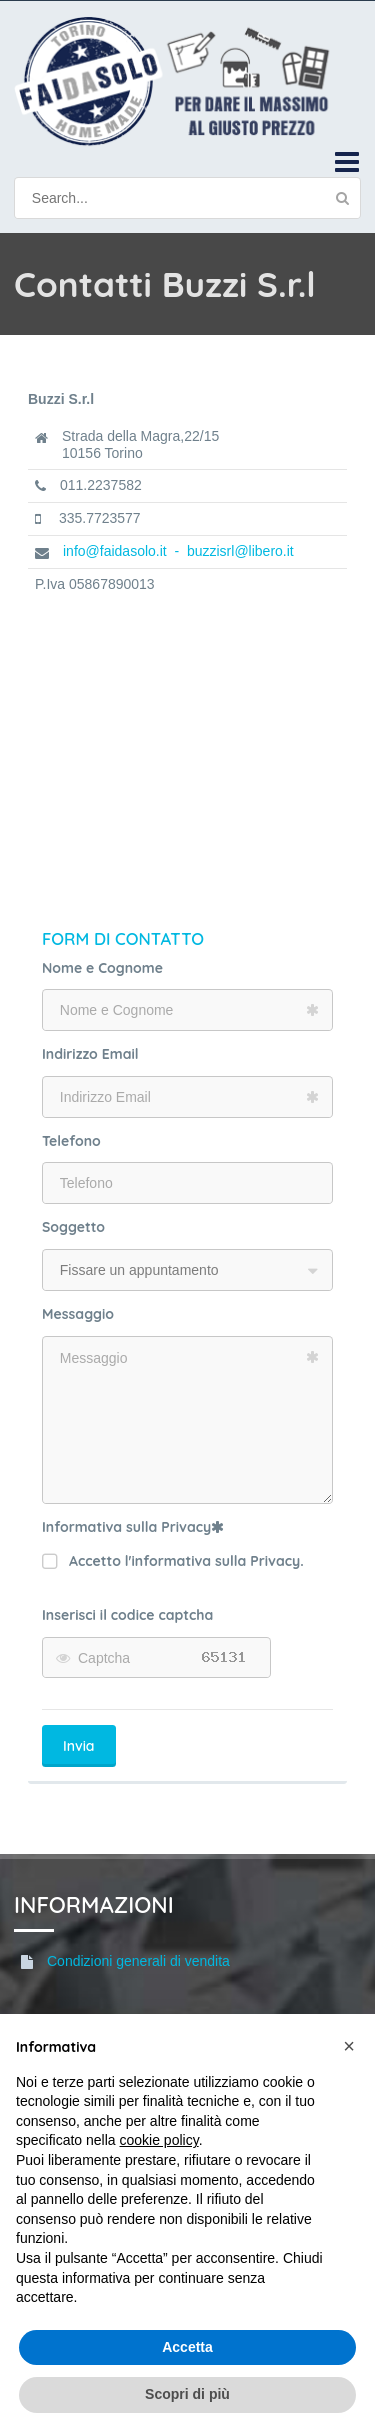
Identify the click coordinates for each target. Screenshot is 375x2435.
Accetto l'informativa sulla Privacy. (173, 1561)
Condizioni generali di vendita (138, 1961)
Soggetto (73, 1227)
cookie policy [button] (159, 2140)
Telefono (71, 1141)
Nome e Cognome (102, 968)
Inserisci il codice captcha (127, 1615)
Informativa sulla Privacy (133, 1527)
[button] (349, 2046)
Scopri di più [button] (187, 2394)
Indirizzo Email (90, 1054)
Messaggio (78, 1314)
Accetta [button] (187, 2347)
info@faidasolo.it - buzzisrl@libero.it (178, 551)
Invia (79, 1746)
